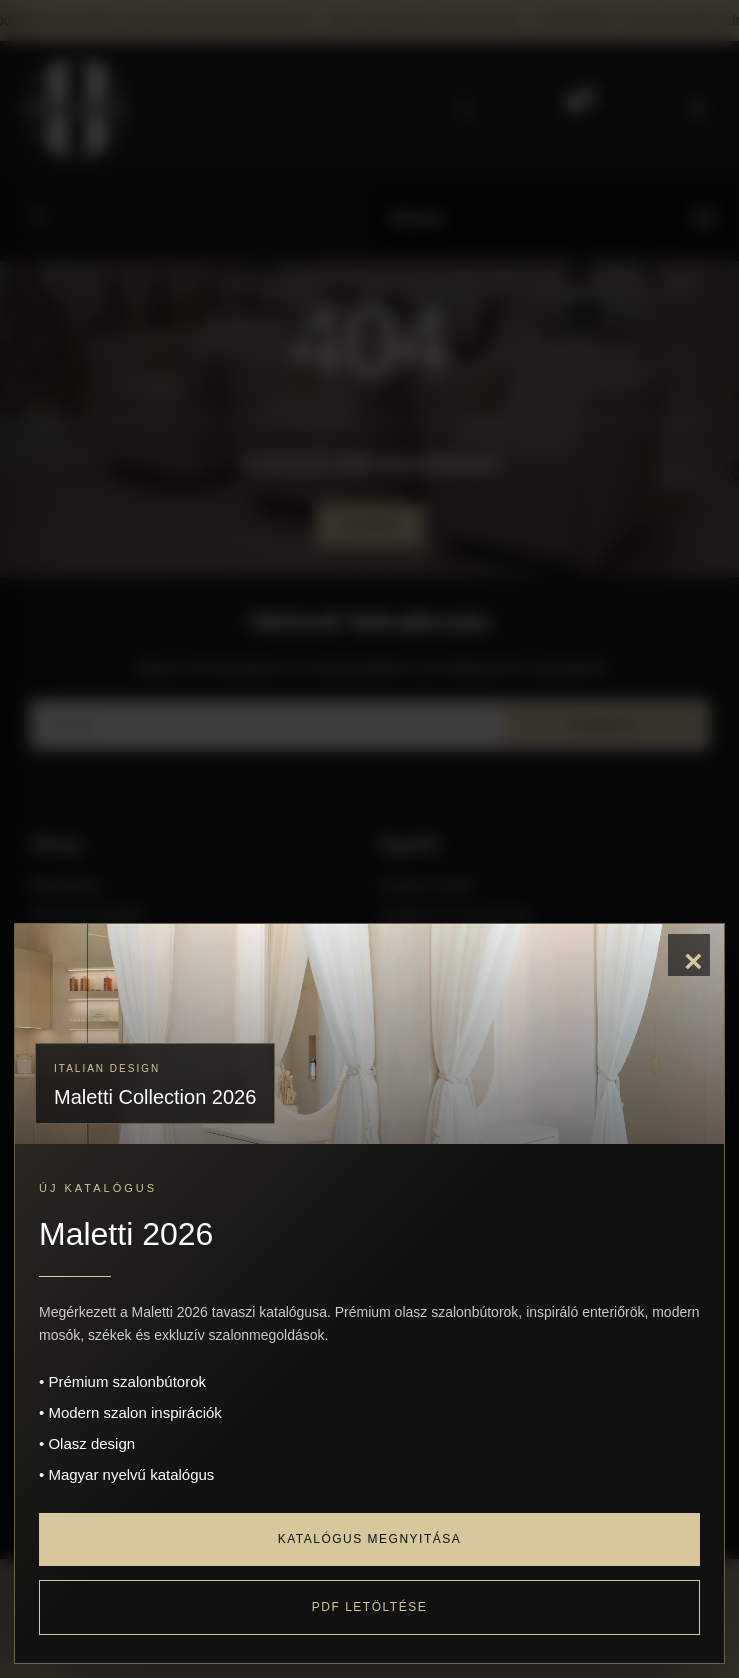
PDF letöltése (369, 1607)
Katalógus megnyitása (370, 1539)
